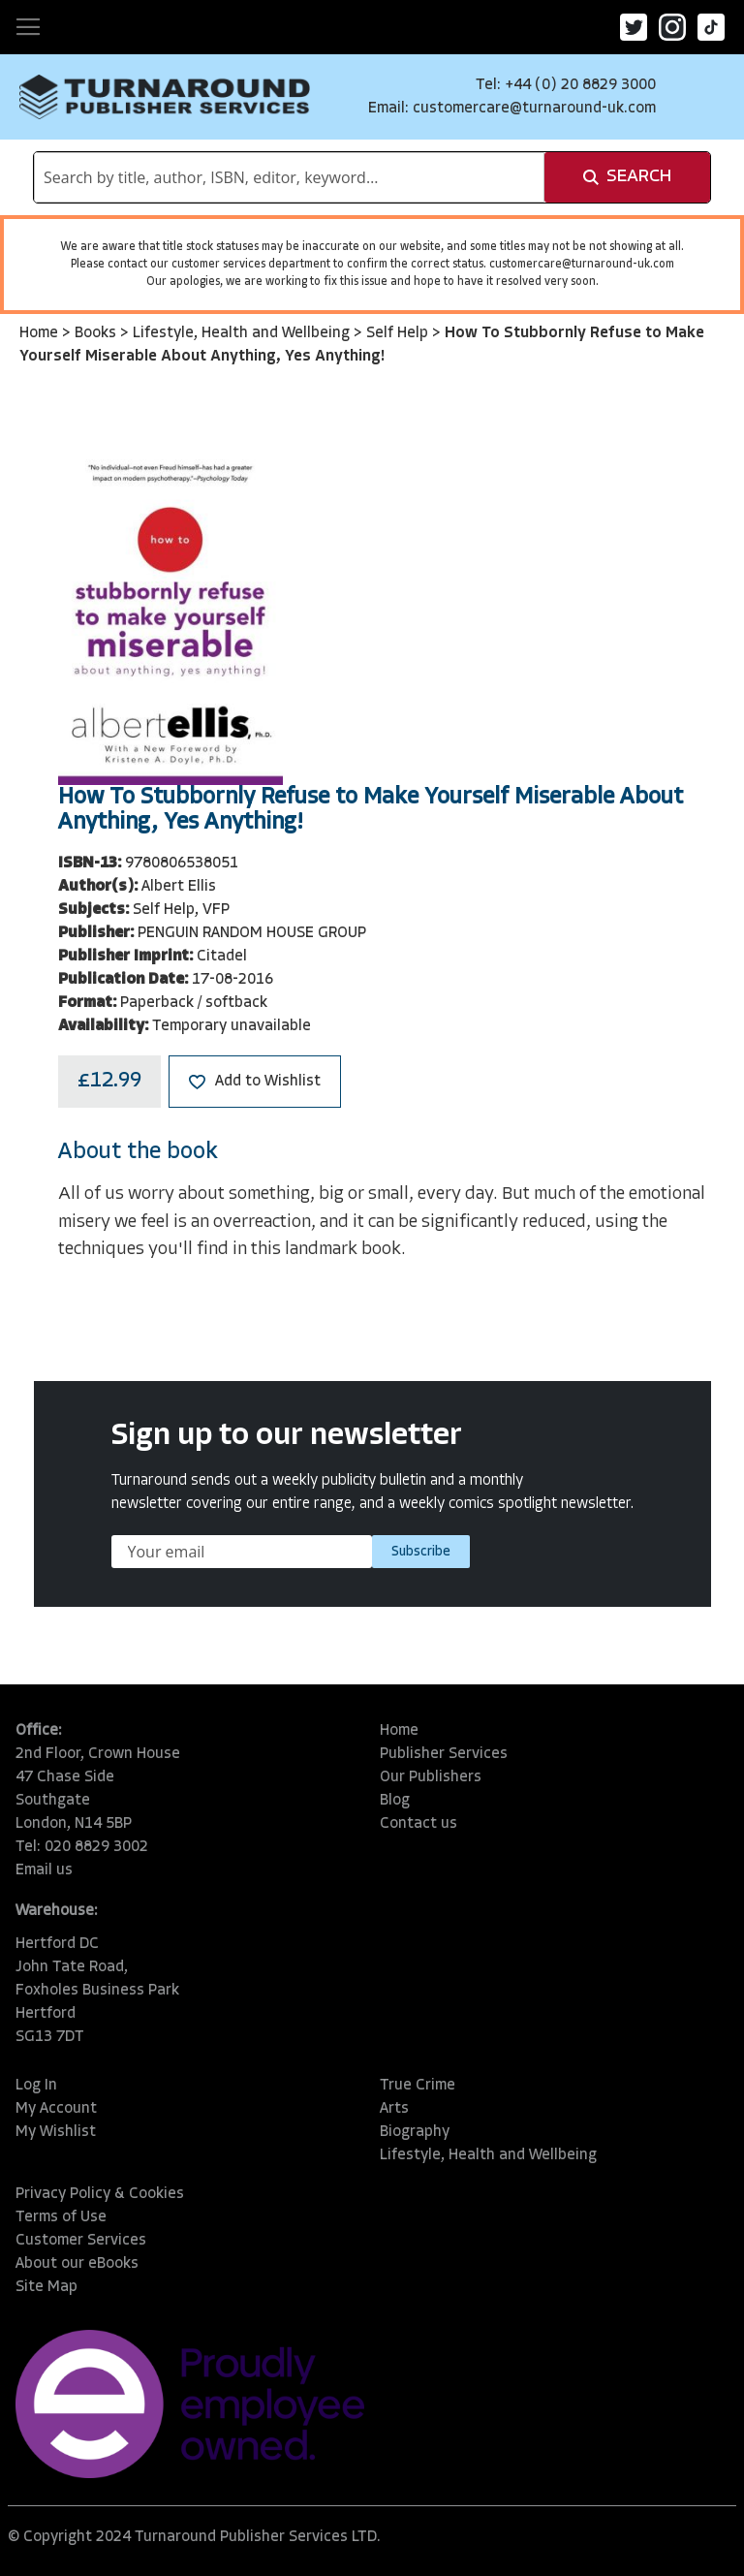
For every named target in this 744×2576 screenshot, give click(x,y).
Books (97, 333)
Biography (415, 2132)
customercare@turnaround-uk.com (534, 108)
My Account (56, 2109)
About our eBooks (77, 2264)
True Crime (417, 2085)
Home (40, 333)
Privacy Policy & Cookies (100, 2194)
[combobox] (289, 177)
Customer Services (81, 2240)
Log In (36, 2085)
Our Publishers (430, 1777)
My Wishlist (56, 2132)
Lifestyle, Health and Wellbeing (243, 333)
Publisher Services (444, 1754)
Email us (44, 1870)
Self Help (399, 333)
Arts (394, 2109)
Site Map (47, 2287)
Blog (395, 1800)
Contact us (418, 1824)
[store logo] (164, 97)
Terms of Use (61, 2217)
